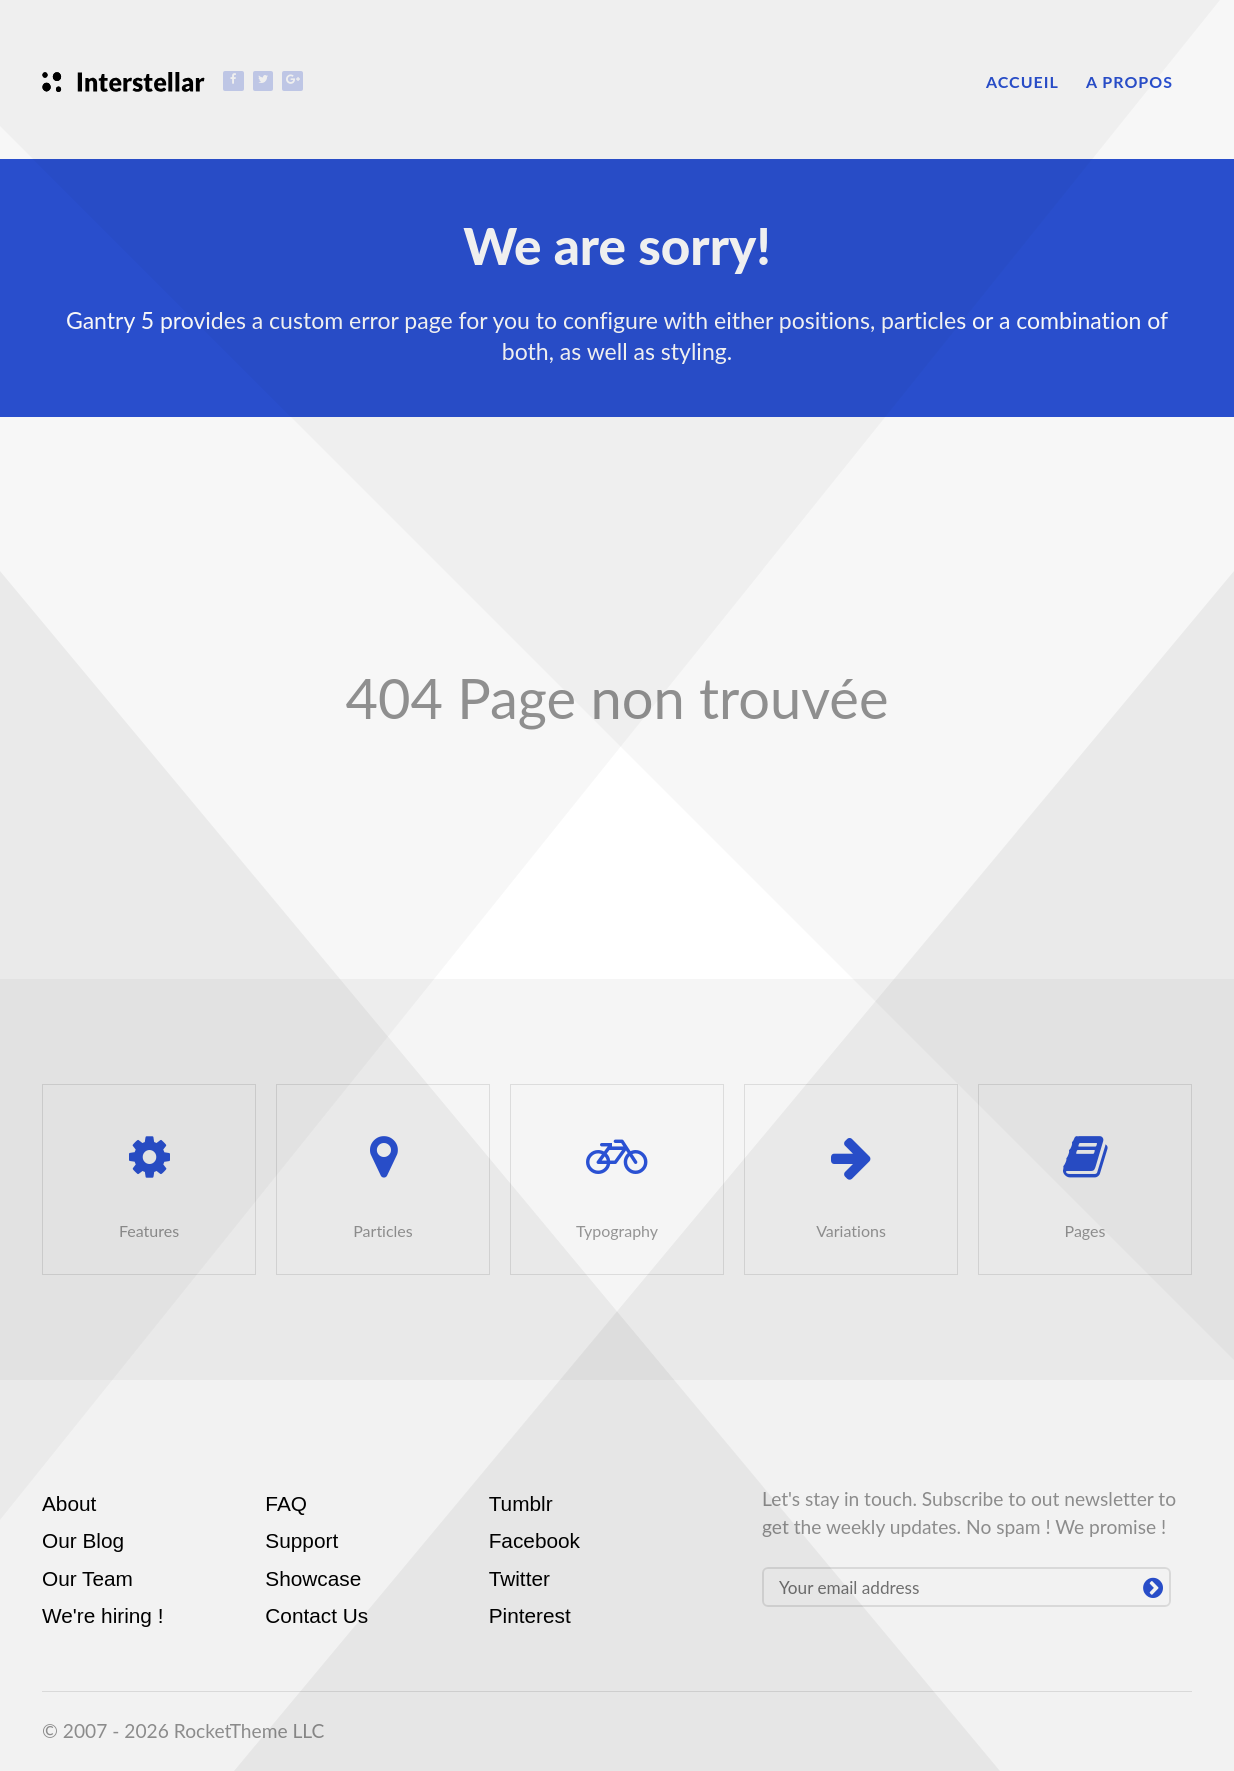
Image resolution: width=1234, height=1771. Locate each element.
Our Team (87, 1578)
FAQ (286, 1503)
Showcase (313, 1578)
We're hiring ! (102, 1615)
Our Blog (83, 1540)
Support (301, 1540)
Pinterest (530, 1615)
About (69, 1503)
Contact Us (316, 1615)
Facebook (534, 1540)
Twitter (519, 1578)
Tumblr (521, 1503)
